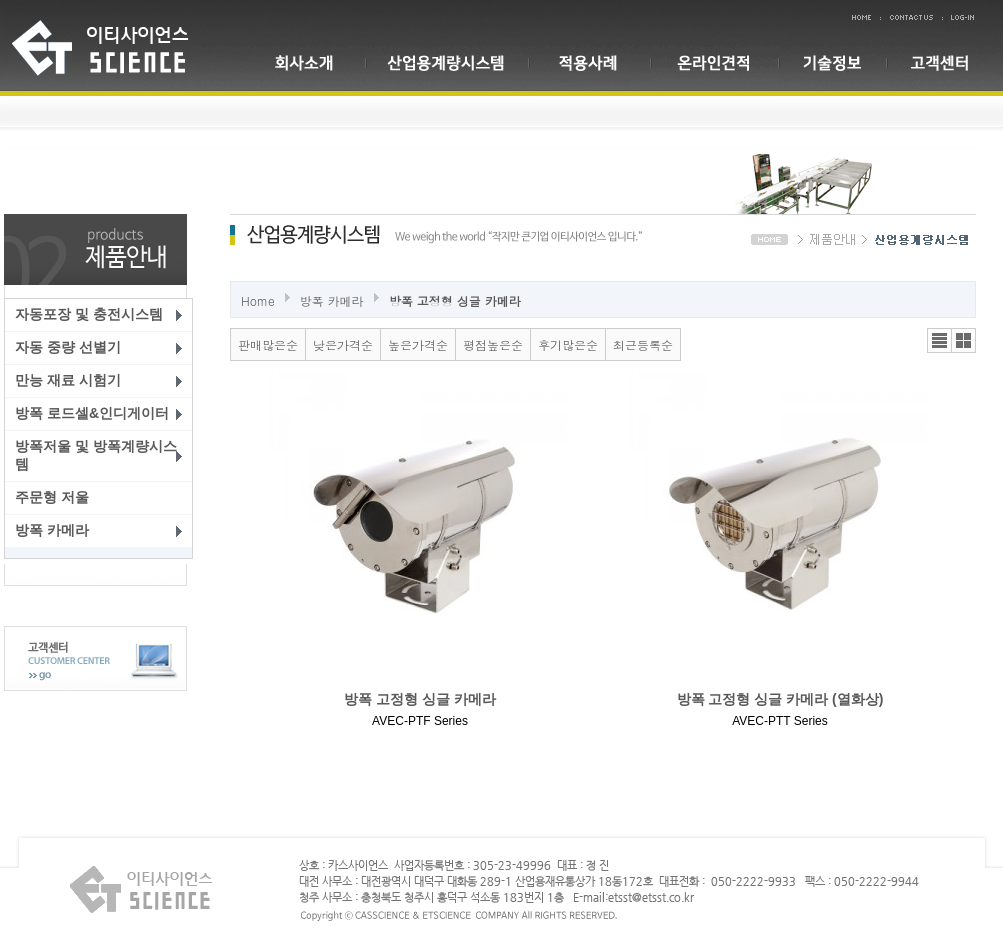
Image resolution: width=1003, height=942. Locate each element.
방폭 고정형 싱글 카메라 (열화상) (780, 699)
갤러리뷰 (963, 340)
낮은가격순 (343, 344)
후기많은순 (568, 344)
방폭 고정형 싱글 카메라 (455, 300)
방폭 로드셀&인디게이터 (92, 413)
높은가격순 (418, 344)
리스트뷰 (939, 340)
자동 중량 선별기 (68, 347)
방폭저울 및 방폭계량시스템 (96, 455)
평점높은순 (493, 344)
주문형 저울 (52, 497)
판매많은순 (268, 344)
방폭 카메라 (52, 530)
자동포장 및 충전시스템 (89, 314)
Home (258, 300)
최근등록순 (643, 344)
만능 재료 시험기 (68, 380)
